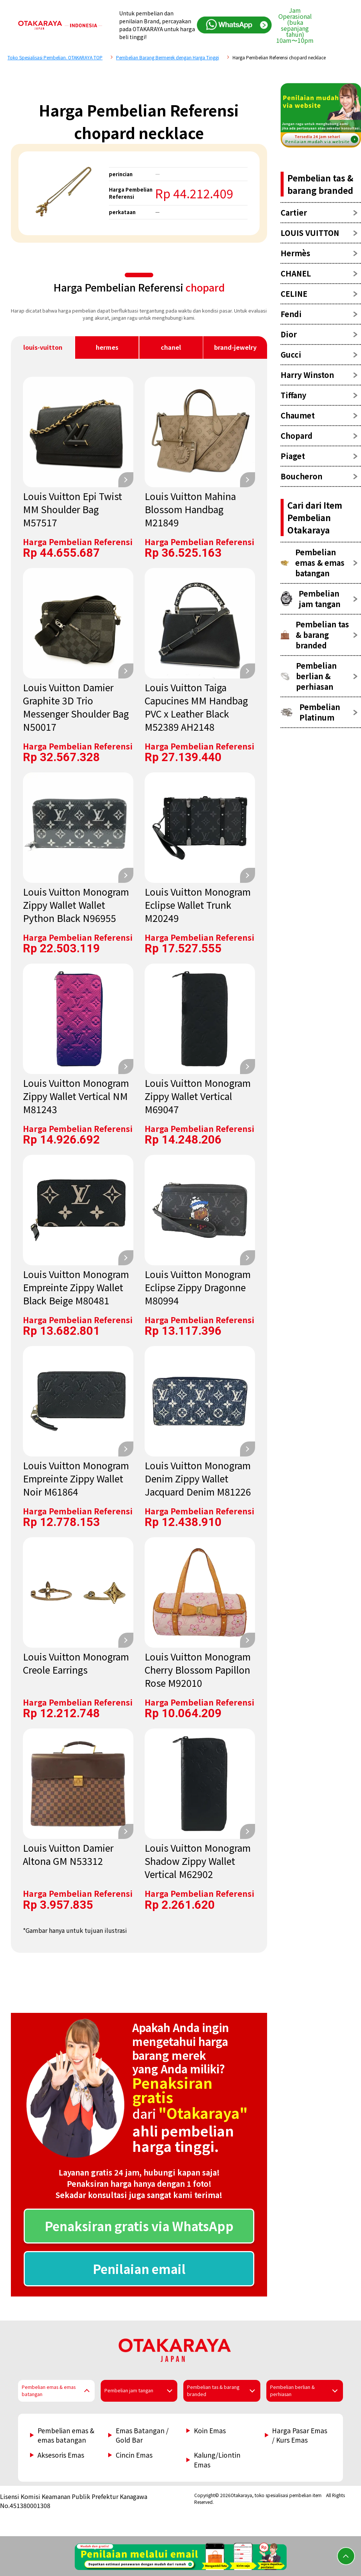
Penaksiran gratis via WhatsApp (138, 2226)
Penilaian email (138, 2268)
